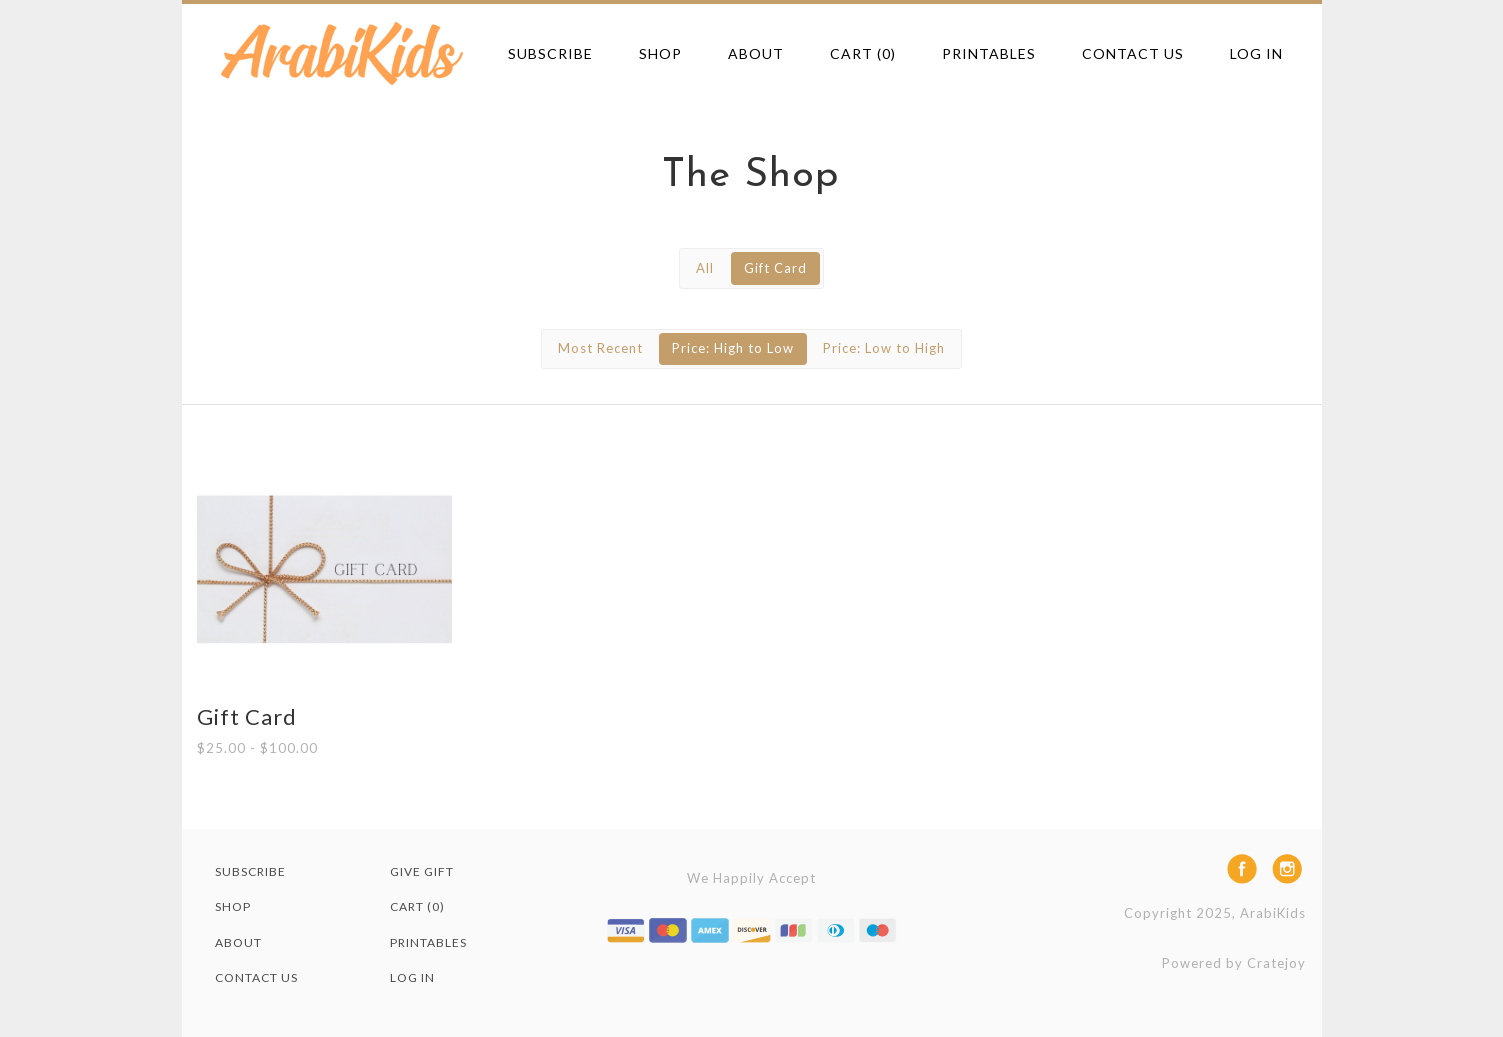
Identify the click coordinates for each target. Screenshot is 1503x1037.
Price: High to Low (733, 348)
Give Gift (422, 871)
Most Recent (600, 348)
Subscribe (550, 53)
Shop (660, 53)
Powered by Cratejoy (1234, 963)
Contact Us (1133, 53)
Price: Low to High (884, 348)
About (756, 53)
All (705, 268)
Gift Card (775, 268)
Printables (989, 53)
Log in (1256, 53)
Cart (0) (863, 53)
